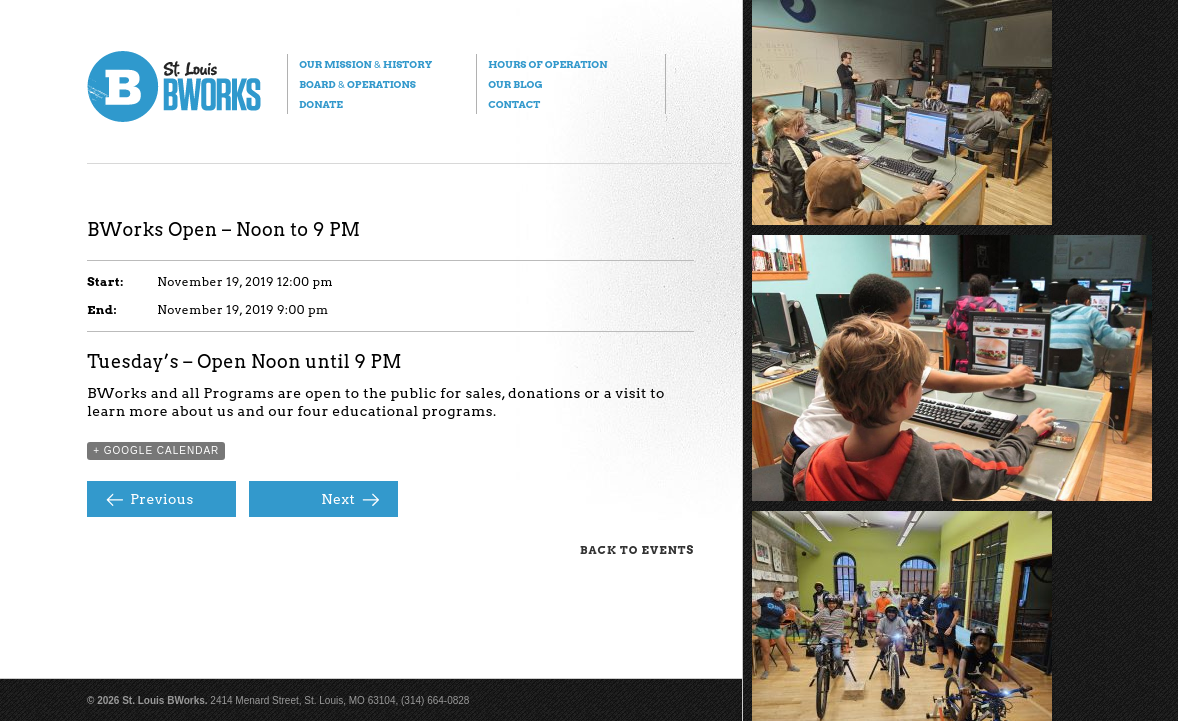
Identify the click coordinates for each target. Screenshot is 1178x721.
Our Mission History (365, 64)
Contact (514, 104)
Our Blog (515, 84)
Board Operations (357, 84)
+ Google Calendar (156, 450)
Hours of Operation (547, 64)
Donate (321, 104)
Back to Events (637, 550)
